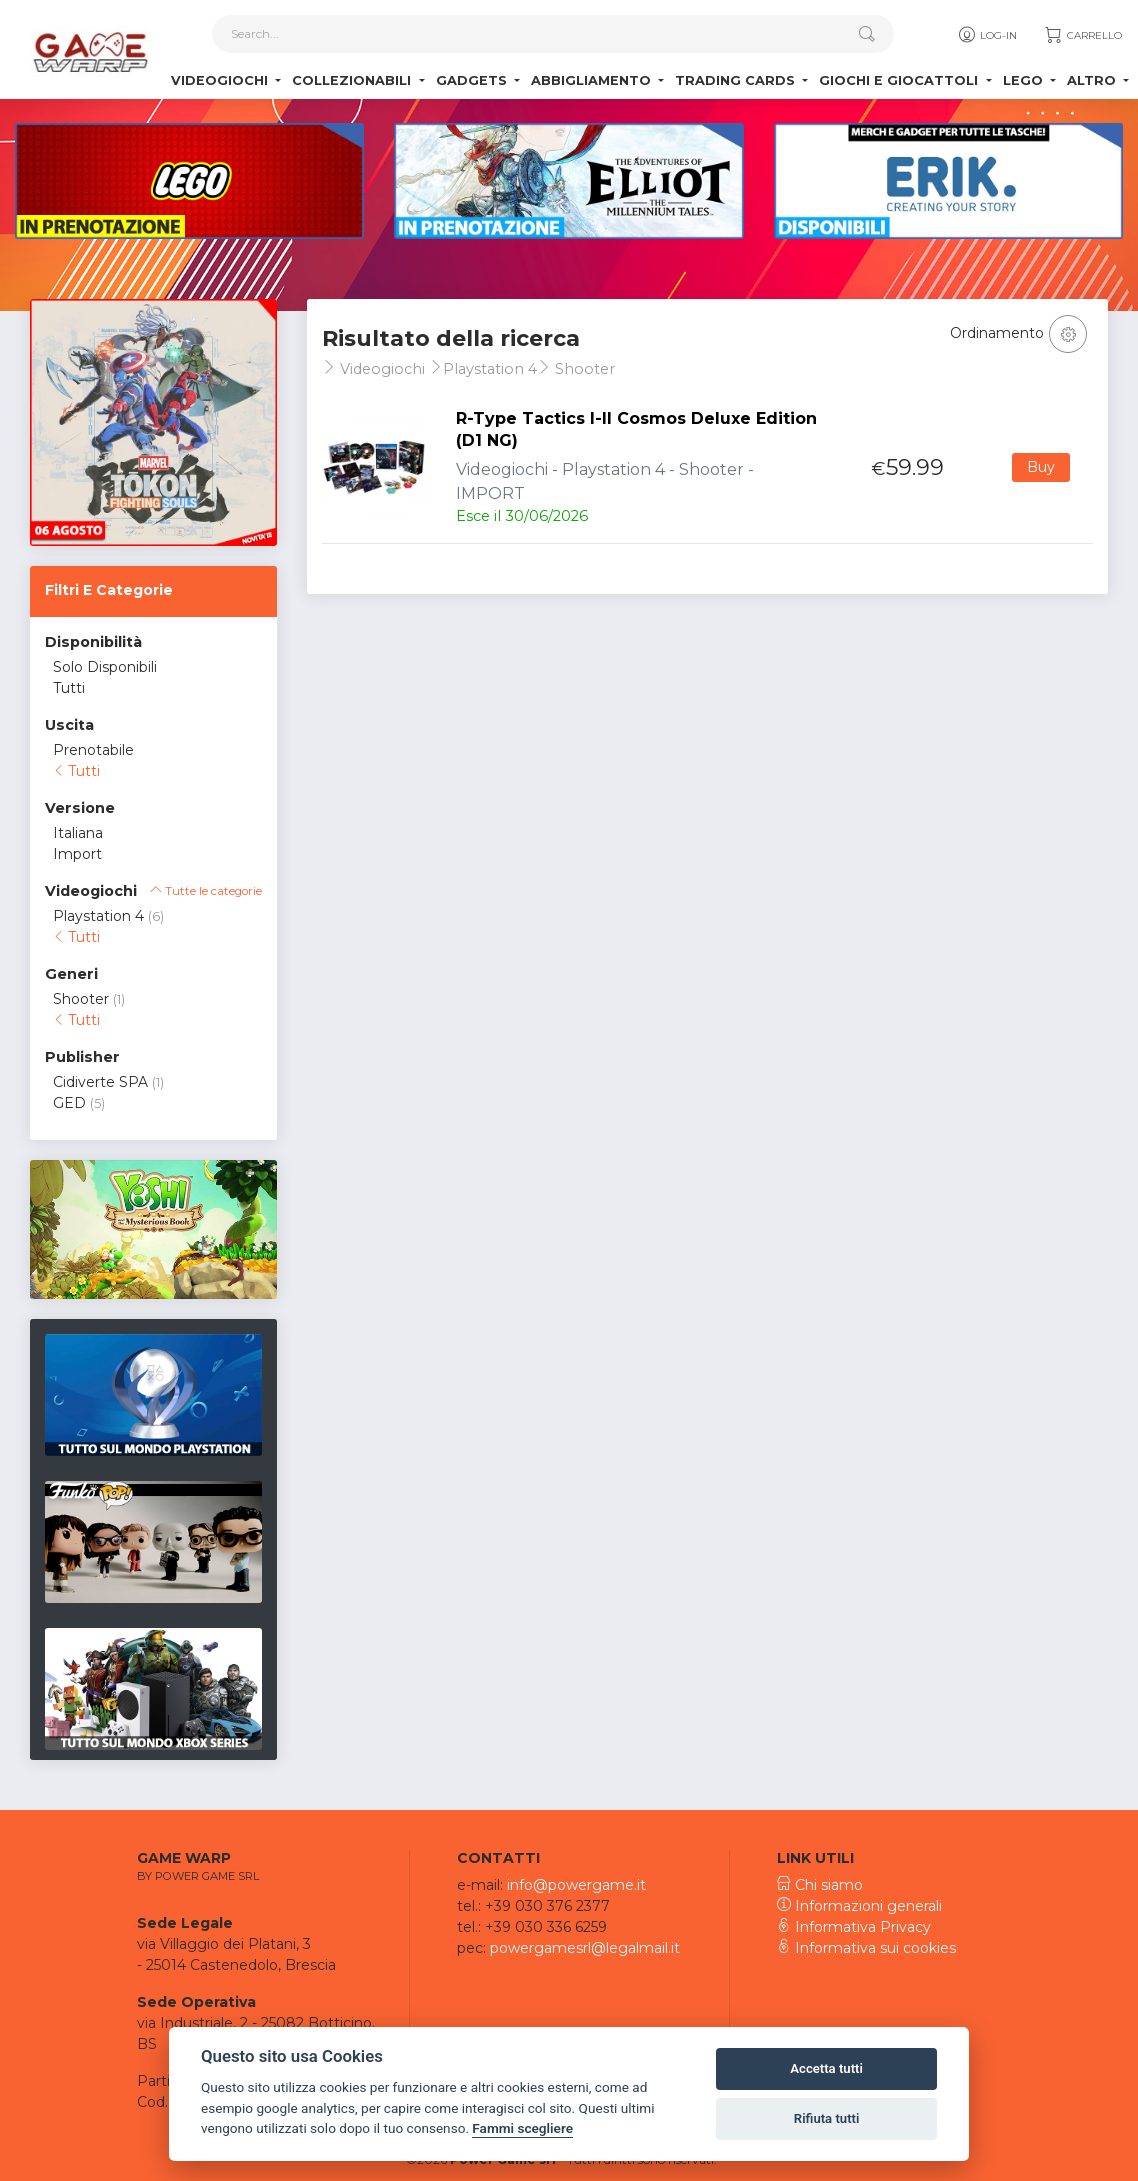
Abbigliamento (593, 80)
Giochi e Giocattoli (900, 80)
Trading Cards (737, 80)
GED (69, 1103)
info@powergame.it (576, 1885)
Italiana (78, 833)
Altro (1093, 80)
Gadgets (473, 80)
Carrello (1082, 35)
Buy (1041, 467)
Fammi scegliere (522, 2128)
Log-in (986, 35)
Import (77, 854)
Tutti (69, 688)
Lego (1025, 80)
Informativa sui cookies (866, 1948)
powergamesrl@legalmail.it (585, 1948)
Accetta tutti (826, 2068)
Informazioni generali (859, 1906)
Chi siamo (820, 1885)
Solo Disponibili (105, 667)
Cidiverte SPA (100, 1082)
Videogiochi (221, 80)
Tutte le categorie (206, 891)
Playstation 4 (98, 916)
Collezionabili (353, 80)
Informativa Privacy (854, 1927)
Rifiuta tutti (827, 2118)
